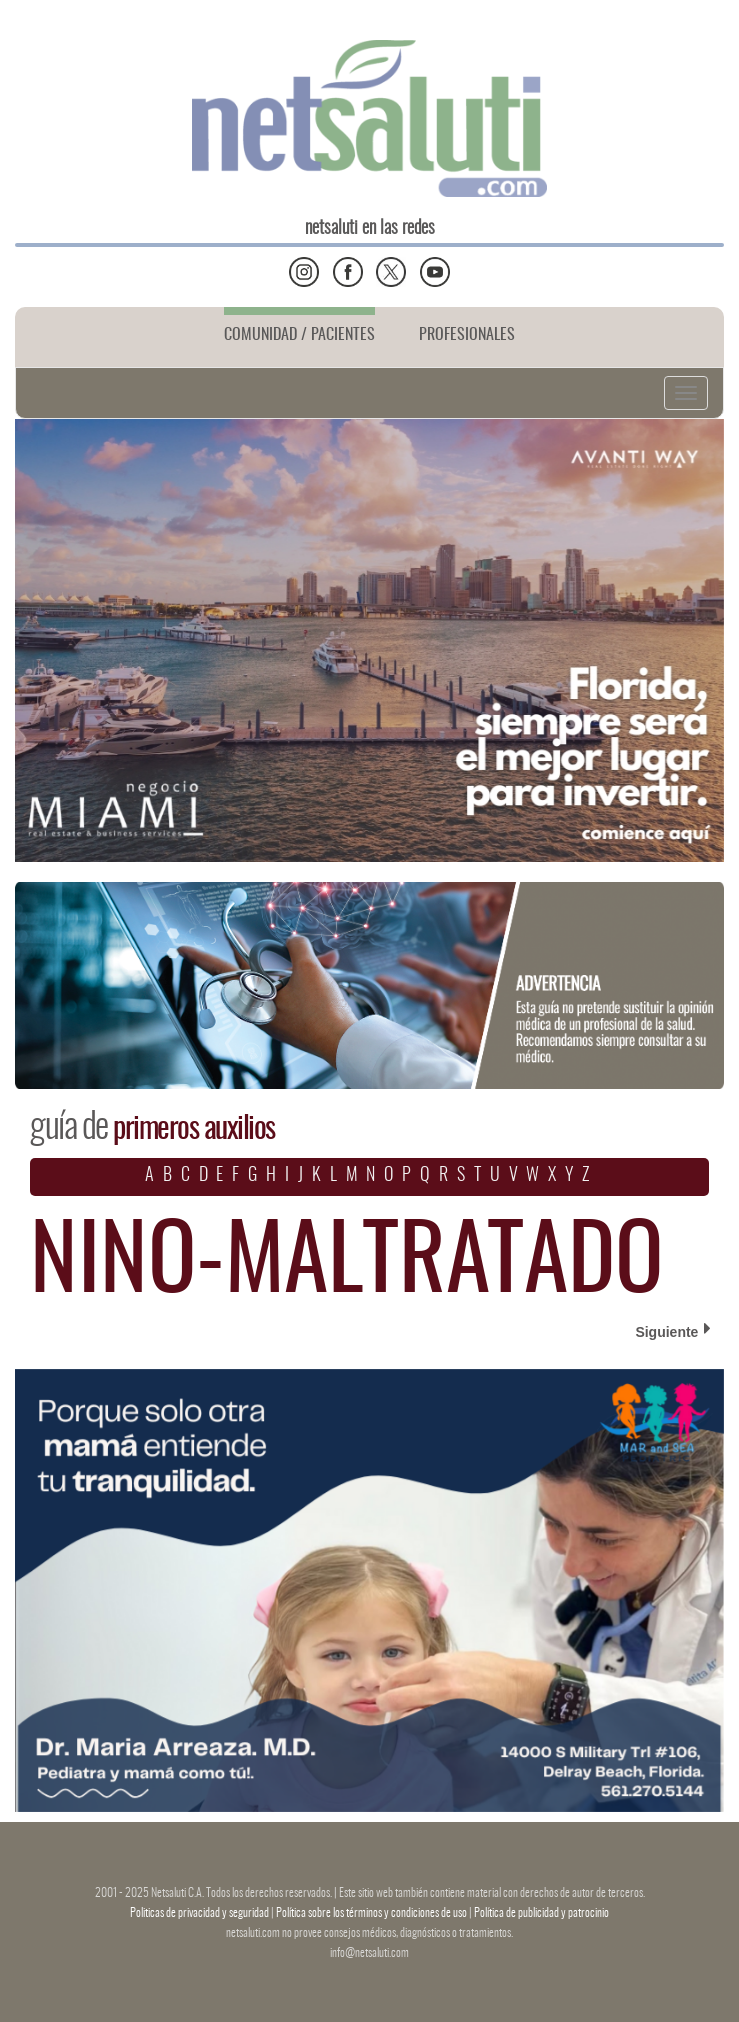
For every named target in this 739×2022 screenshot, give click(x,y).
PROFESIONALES (467, 335)
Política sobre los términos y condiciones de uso (372, 1913)
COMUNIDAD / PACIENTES (299, 335)
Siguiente (673, 1331)
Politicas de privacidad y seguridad (200, 1913)
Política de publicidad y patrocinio (541, 1913)
